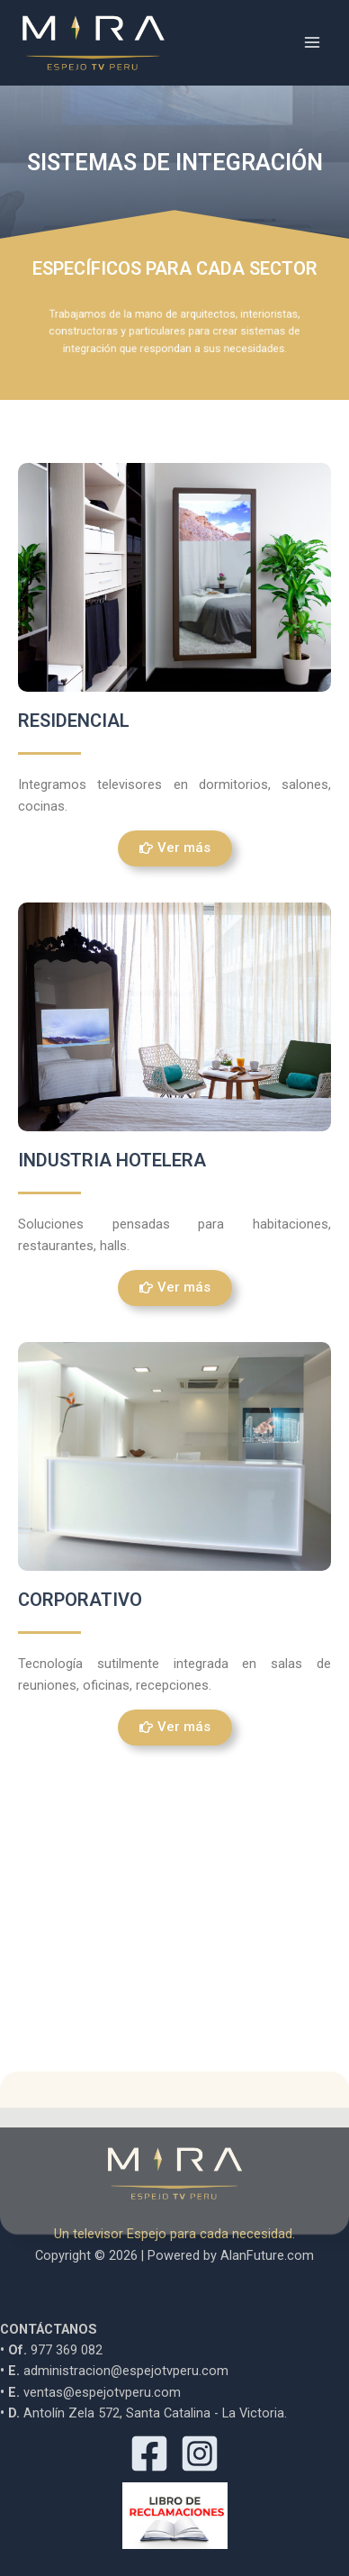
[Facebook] (149, 2452)
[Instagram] (199, 2452)
